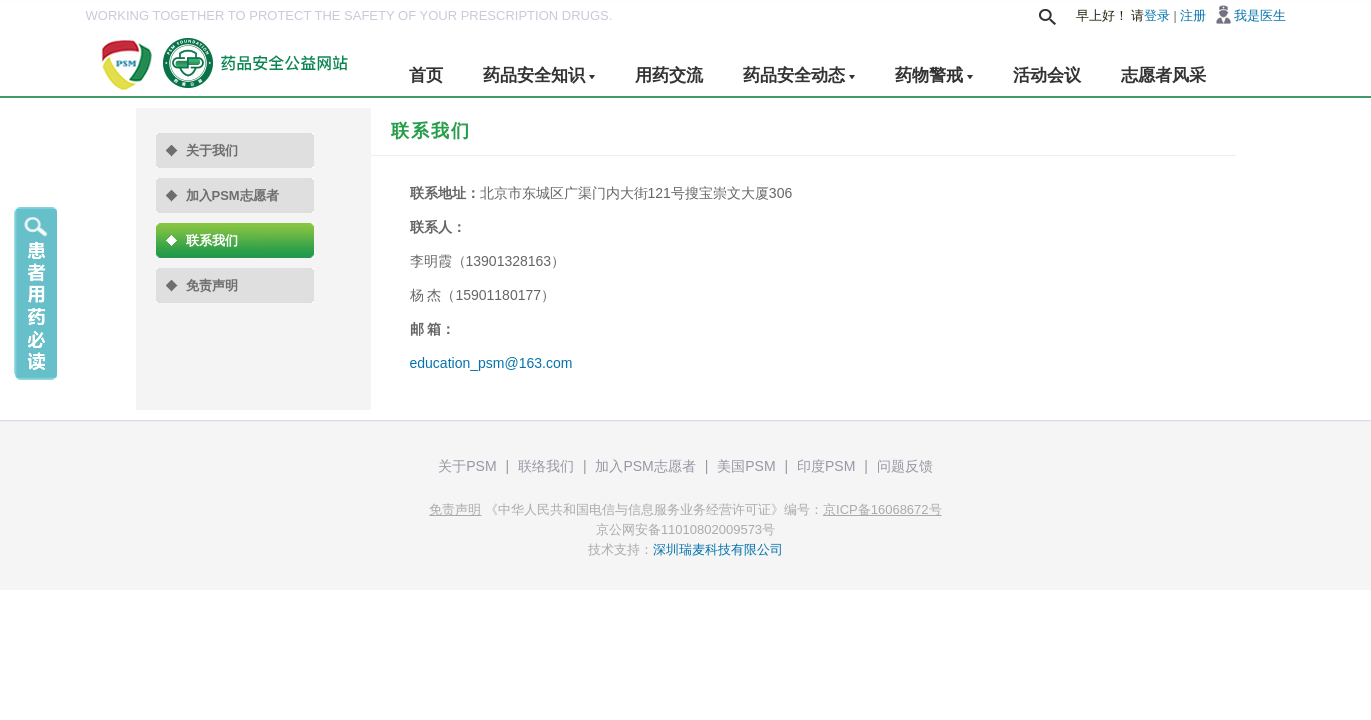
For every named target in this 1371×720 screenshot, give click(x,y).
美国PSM (746, 466)
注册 (1193, 15)
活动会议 (1047, 75)
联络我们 (546, 466)
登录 (1157, 15)
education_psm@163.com (491, 363)
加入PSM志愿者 (232, 195)
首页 (426, 75)
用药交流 (669, 75)
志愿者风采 (1163, 75)
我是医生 (1260, 15)
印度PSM (826, 466)
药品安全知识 (539, 75)
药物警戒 (934, 75)
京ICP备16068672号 (882, 509)
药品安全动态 (799, 75)
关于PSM (467, 466)
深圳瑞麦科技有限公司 (718, 549)
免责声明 (212, 285)
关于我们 (212, 150)
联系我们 (212, 240)
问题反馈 (905, 466)
